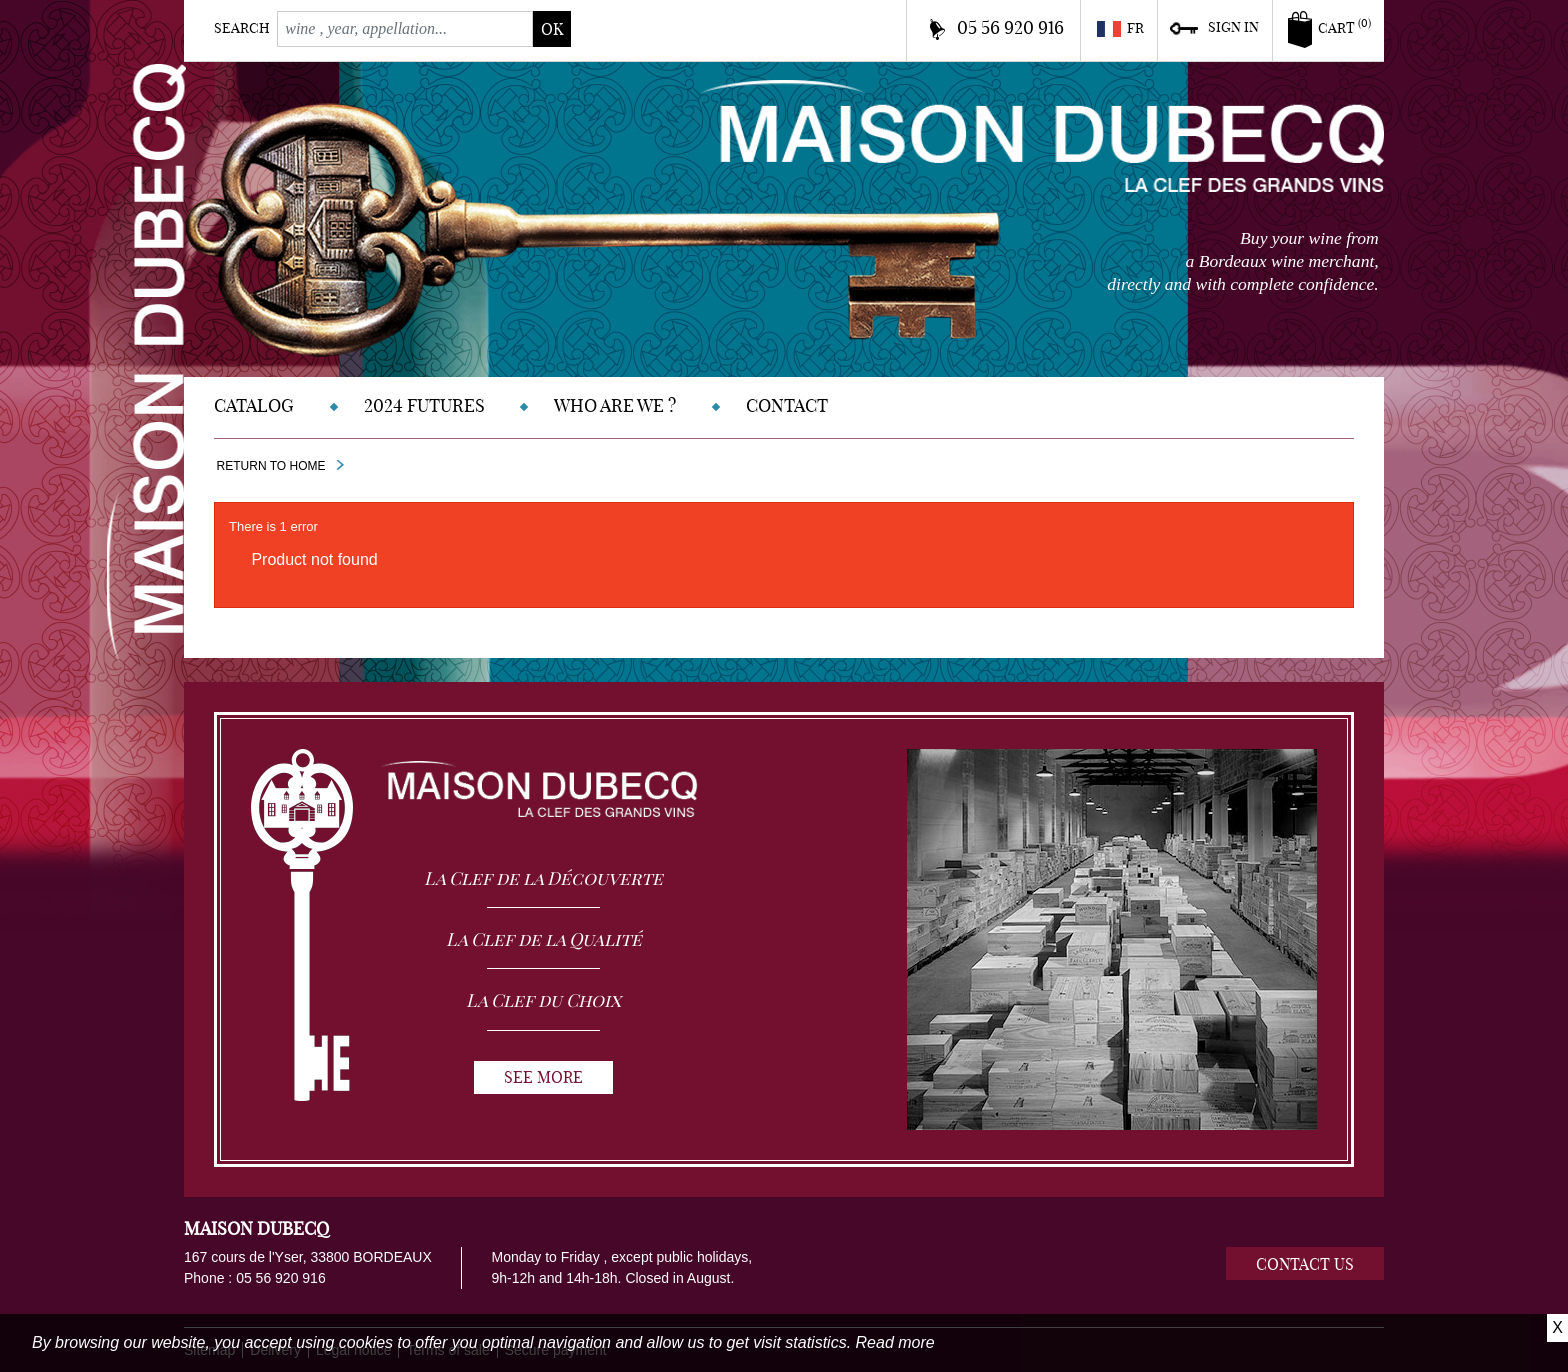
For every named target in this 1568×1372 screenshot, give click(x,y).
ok (552, 29)
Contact (787, 405)
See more (543, 1077)
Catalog (254, 405)
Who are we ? (615, 405)
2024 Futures (424, 405)
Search (242, 28)
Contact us (1305, 1264)
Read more (895, 1342)
